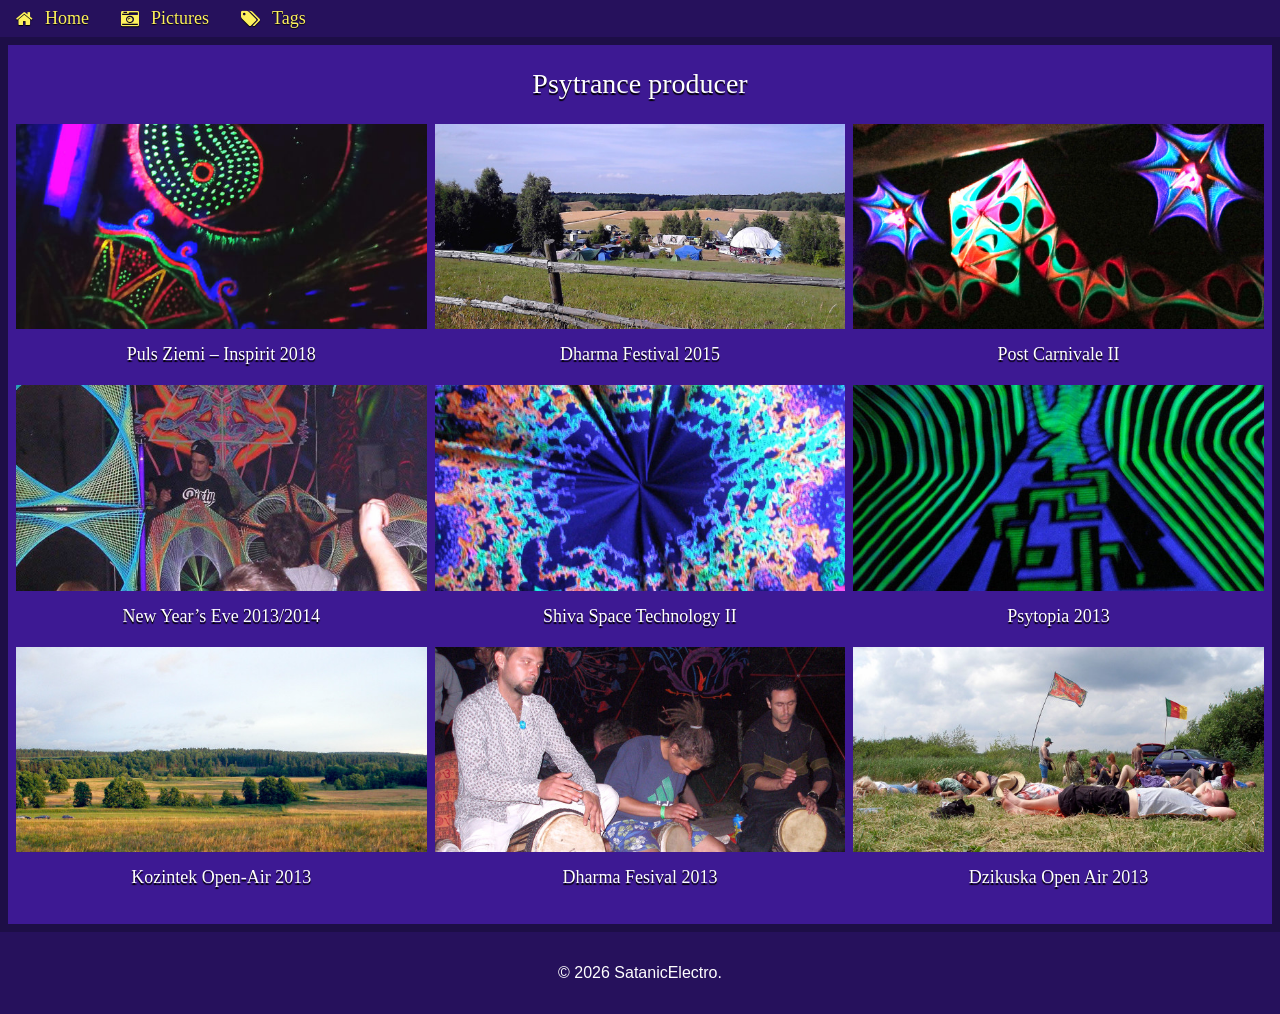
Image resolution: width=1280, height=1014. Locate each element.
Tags (289, 18)
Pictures (180, 18)
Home (67, 18)
